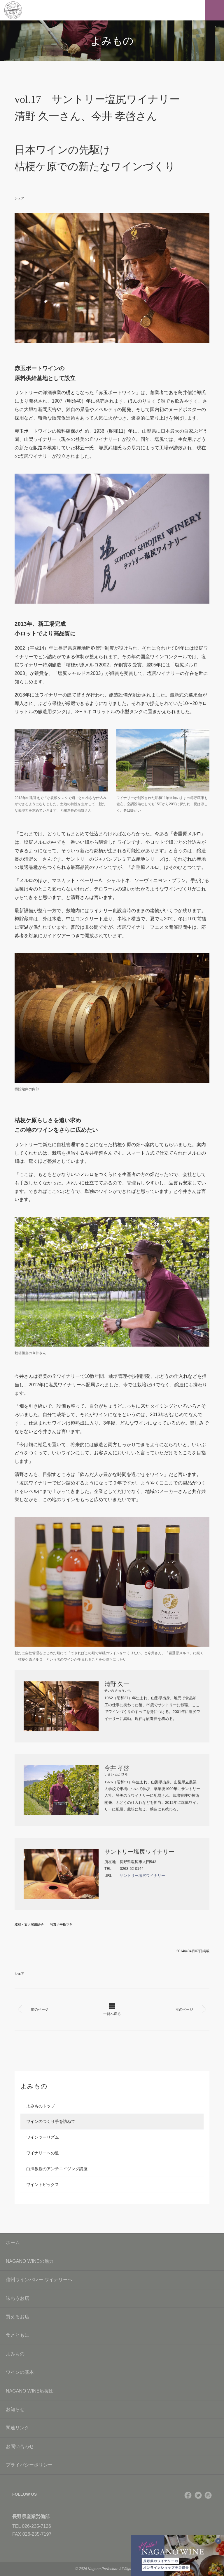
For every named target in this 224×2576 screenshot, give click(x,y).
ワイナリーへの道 (42, 2153)
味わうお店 (112, 2298)
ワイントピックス (42, 2184)
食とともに (112, 2335)
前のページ (36, 2009)
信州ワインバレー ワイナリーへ (112, 2279)
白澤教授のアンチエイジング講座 (57, 2168)
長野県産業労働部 (31, 2516)
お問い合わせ (112, 2446)
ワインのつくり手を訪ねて (50, 2121)
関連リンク (112, 2427)
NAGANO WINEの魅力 (112, 2261)
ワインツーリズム (42, 2137)
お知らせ (112, 2409)
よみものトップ (40, 2106)
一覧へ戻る (112, 2009)
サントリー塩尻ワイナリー (142, 1875)
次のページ (188, 2009)
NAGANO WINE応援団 (112, 2390)
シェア (19, 198)
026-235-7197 (37, 2534)
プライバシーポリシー (112, 2464)
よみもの (112, 2353)
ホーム (13, 2242)
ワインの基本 (112, 2372)
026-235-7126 (36, 2526)
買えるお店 (112, 2316)
